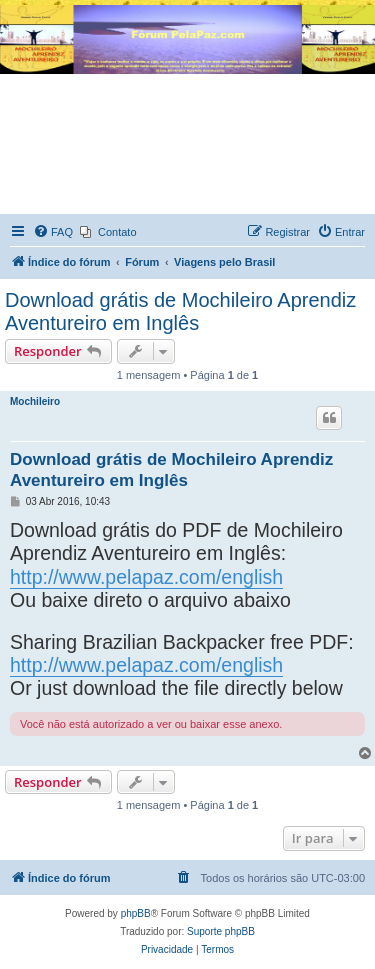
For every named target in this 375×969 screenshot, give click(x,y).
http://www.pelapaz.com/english (146, 577)
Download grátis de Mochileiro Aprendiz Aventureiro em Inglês (180, 311)
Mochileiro (35, 401)
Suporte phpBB (221, 931)
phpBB (136, 913)
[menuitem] (53, 232)
